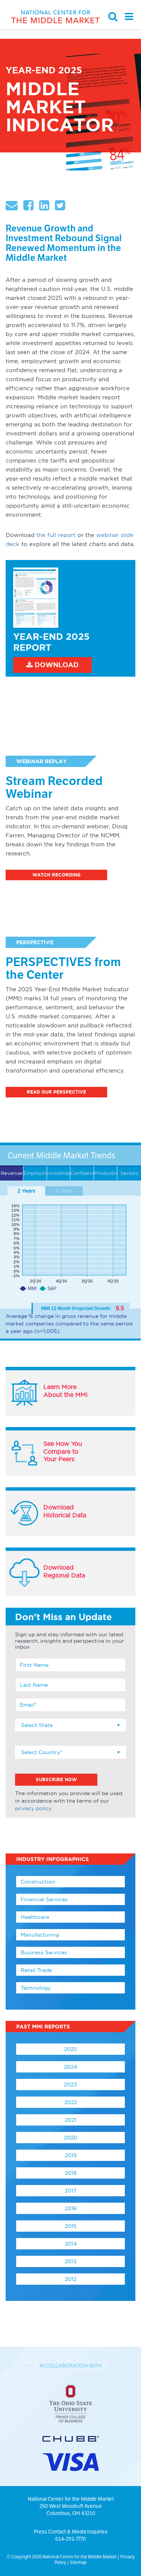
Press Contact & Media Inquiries (71, 2531)
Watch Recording (56, 874)
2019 (71, 2155)
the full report (56, 535)
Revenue (11, 1173)
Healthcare (35, 1917)
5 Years (64, 1190)
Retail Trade (36, 1970)
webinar (107, 535)
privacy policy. (33, 1808)
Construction (38, 1882)
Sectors (129, 1173)
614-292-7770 (70, 2538)
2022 (70, 2102)
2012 (70, 2279)
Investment (58, 1173)
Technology (36, 1988)
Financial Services (44, 1899)
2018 (71, 2173)
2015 (71, 2226)
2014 (71, 2244)
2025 (70, 2049)
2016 (71, 2208)
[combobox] (70, 1725)
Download (52, 664)
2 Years (26, 1190)
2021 (70, 2120)
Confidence (82, 1173)
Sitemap (78, 2562)
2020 (70, 2138)
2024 (70, 2067)
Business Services (44, 1952)
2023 (70, 2084)
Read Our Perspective (56, 1091)
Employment (35, 1173)
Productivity (105, 1173)
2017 (70, 2191)
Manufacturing (40, 1935)
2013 (71, 2261)
